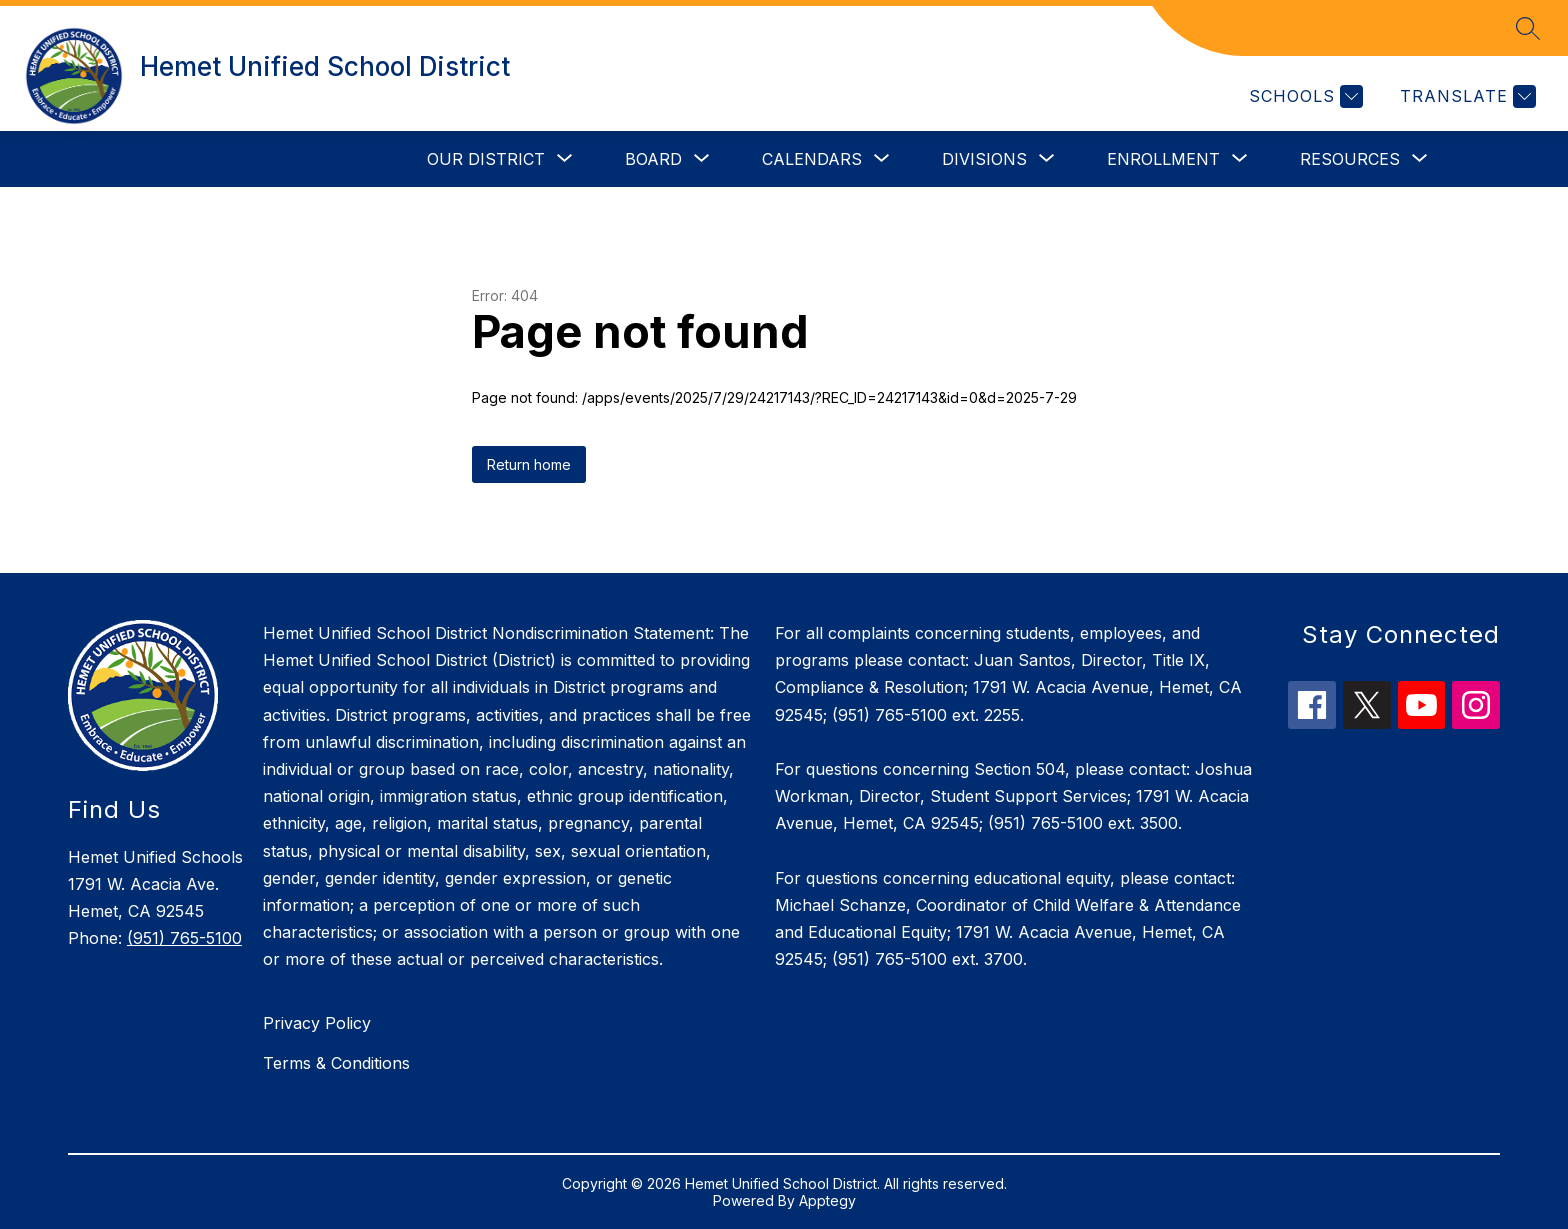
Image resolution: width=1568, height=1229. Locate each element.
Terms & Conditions (336, 1063)
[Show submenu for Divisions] (984, 159)
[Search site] (1528, 28)
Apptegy (827, 1200)
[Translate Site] (1465, 96)
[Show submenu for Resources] (1350, 159)
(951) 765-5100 (184, 938)
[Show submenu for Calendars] (812, 159)
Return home (529, 464)
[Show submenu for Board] (653, 159)
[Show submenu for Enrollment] (1163, 159)
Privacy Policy (317, 1023)
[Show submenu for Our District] (486, 159)
